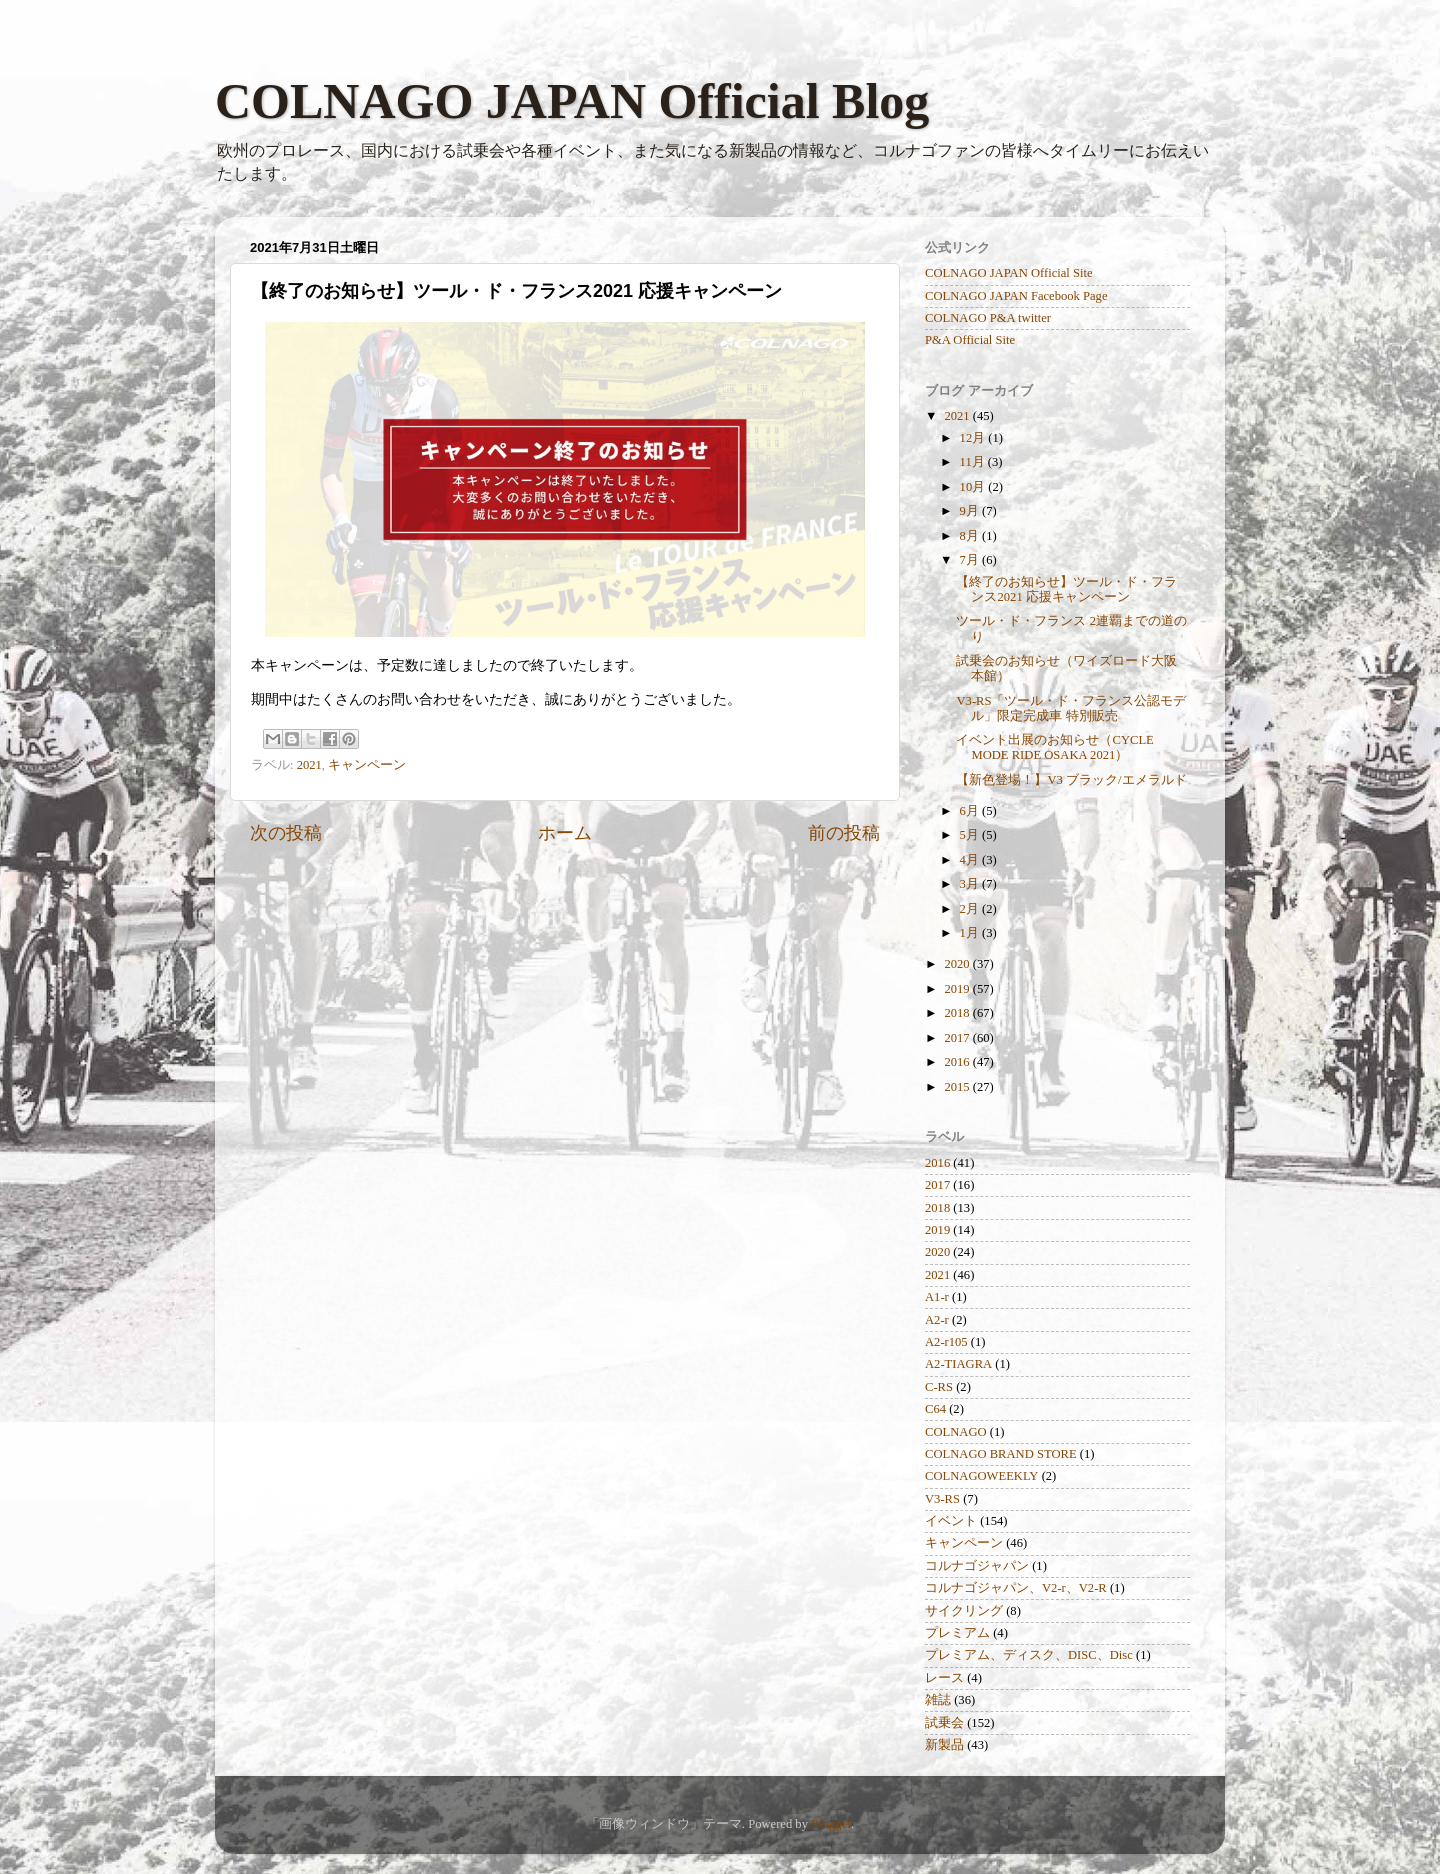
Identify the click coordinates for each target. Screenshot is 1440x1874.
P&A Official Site (970, 340)
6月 (971, 811)
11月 (974, 462)
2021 (309, 765)
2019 (958, 989)
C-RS (939, 1387)
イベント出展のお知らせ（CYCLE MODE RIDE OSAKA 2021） (1054, 747)
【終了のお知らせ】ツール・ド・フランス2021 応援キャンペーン (1066, 589)
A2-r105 (946, 1342)
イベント (951, 1521)
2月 (971, 909)
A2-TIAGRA (958, 1364)
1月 (971, 933)
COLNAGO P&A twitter (988, 318)
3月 (971, 884)
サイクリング (964, 1611)
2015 (958, 1087)
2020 (958, 964)
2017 (958, 1038)
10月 (974, 487)
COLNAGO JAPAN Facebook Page (1016, 296)
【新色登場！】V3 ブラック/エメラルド (1071, 780)
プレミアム (957, 1633)
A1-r (937, 1297)
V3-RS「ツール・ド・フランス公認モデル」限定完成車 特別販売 (1071, 708)
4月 (971, 860)
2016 (958, 1062)
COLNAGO (956, 1432)
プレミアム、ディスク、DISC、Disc (1029, 1655)
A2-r (937, 1320)
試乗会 (944, 1723)
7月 (971, 560)
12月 (974, 438)
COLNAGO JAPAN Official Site (1009, 273)
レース (944, 1678)
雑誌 (938, 1700)
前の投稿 (844, 833)
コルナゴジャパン (977, 1566)
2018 (958, 1013)
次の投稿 (286, 833)
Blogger (831, 1824)
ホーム (565, 833)
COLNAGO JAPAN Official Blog (572, 101)
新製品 (944, 1745)
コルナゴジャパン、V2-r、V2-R (1016, 1588)
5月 (971, 835)
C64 (935, 1409)
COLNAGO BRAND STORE (1001, 1454)
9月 (971, 511)
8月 (971, 536)
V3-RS (942, 1499)
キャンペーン (367, 765)
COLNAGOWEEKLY (981, 1476)
